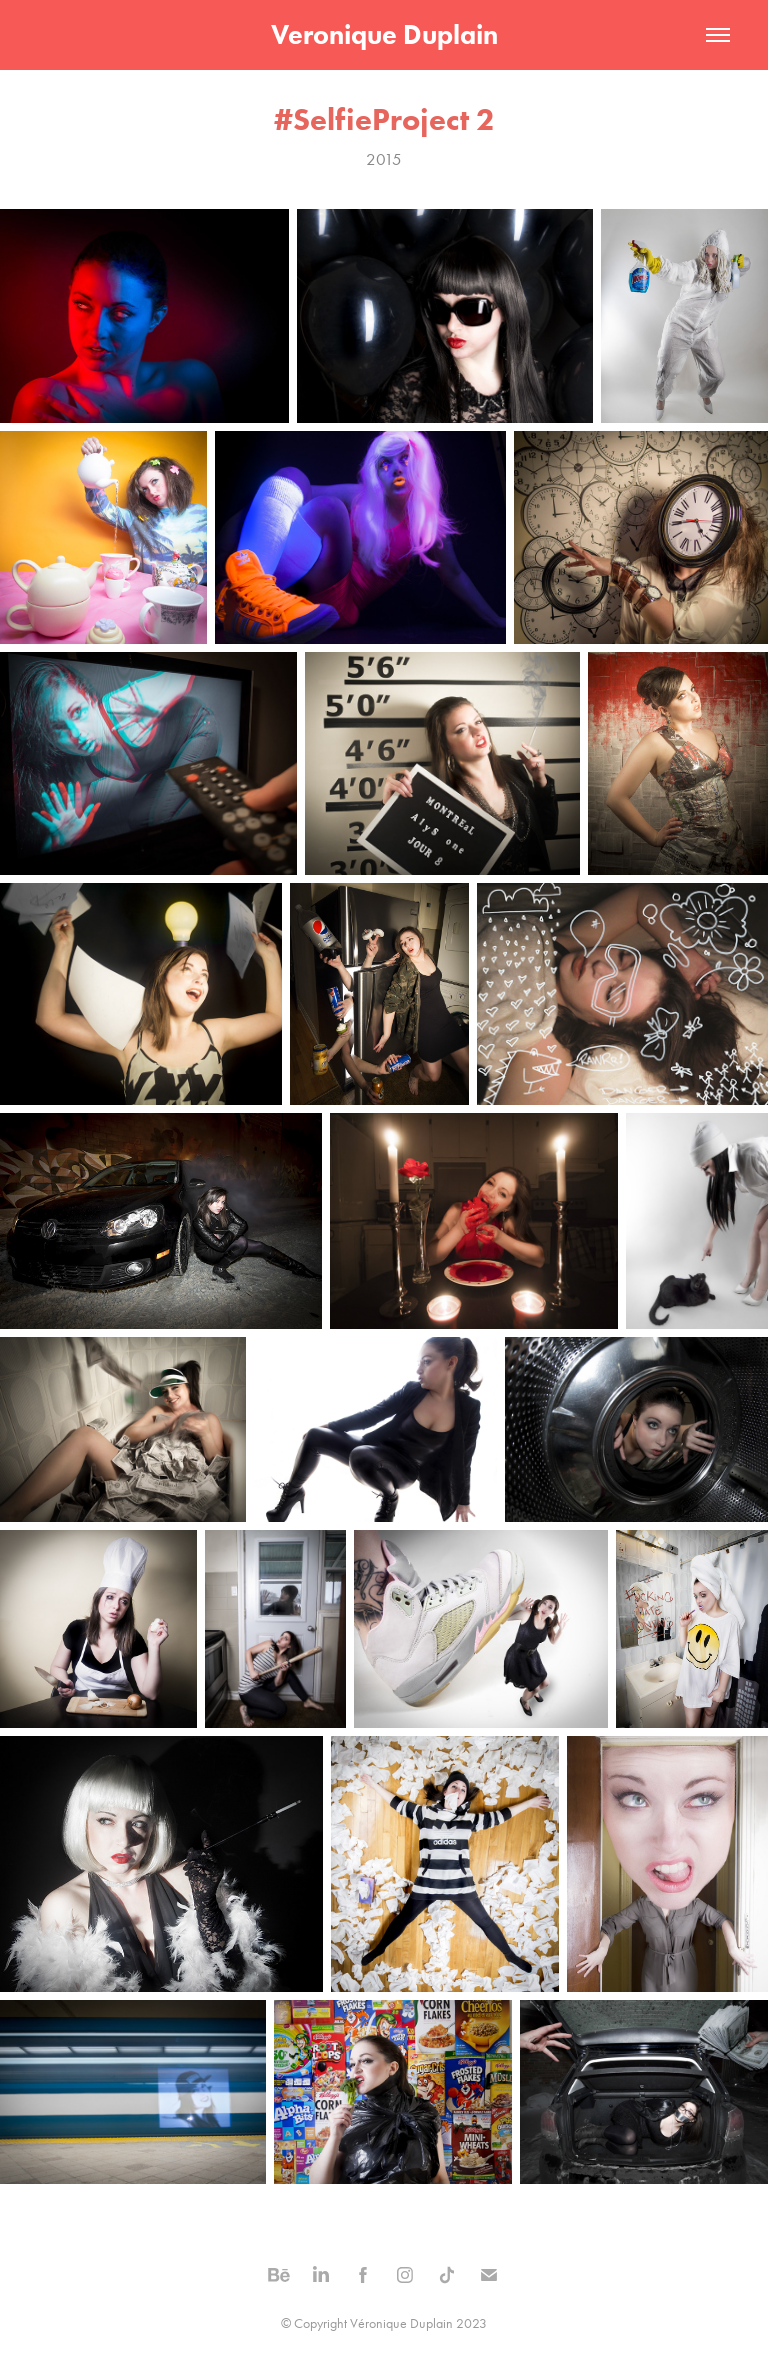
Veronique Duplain (384, 34)
